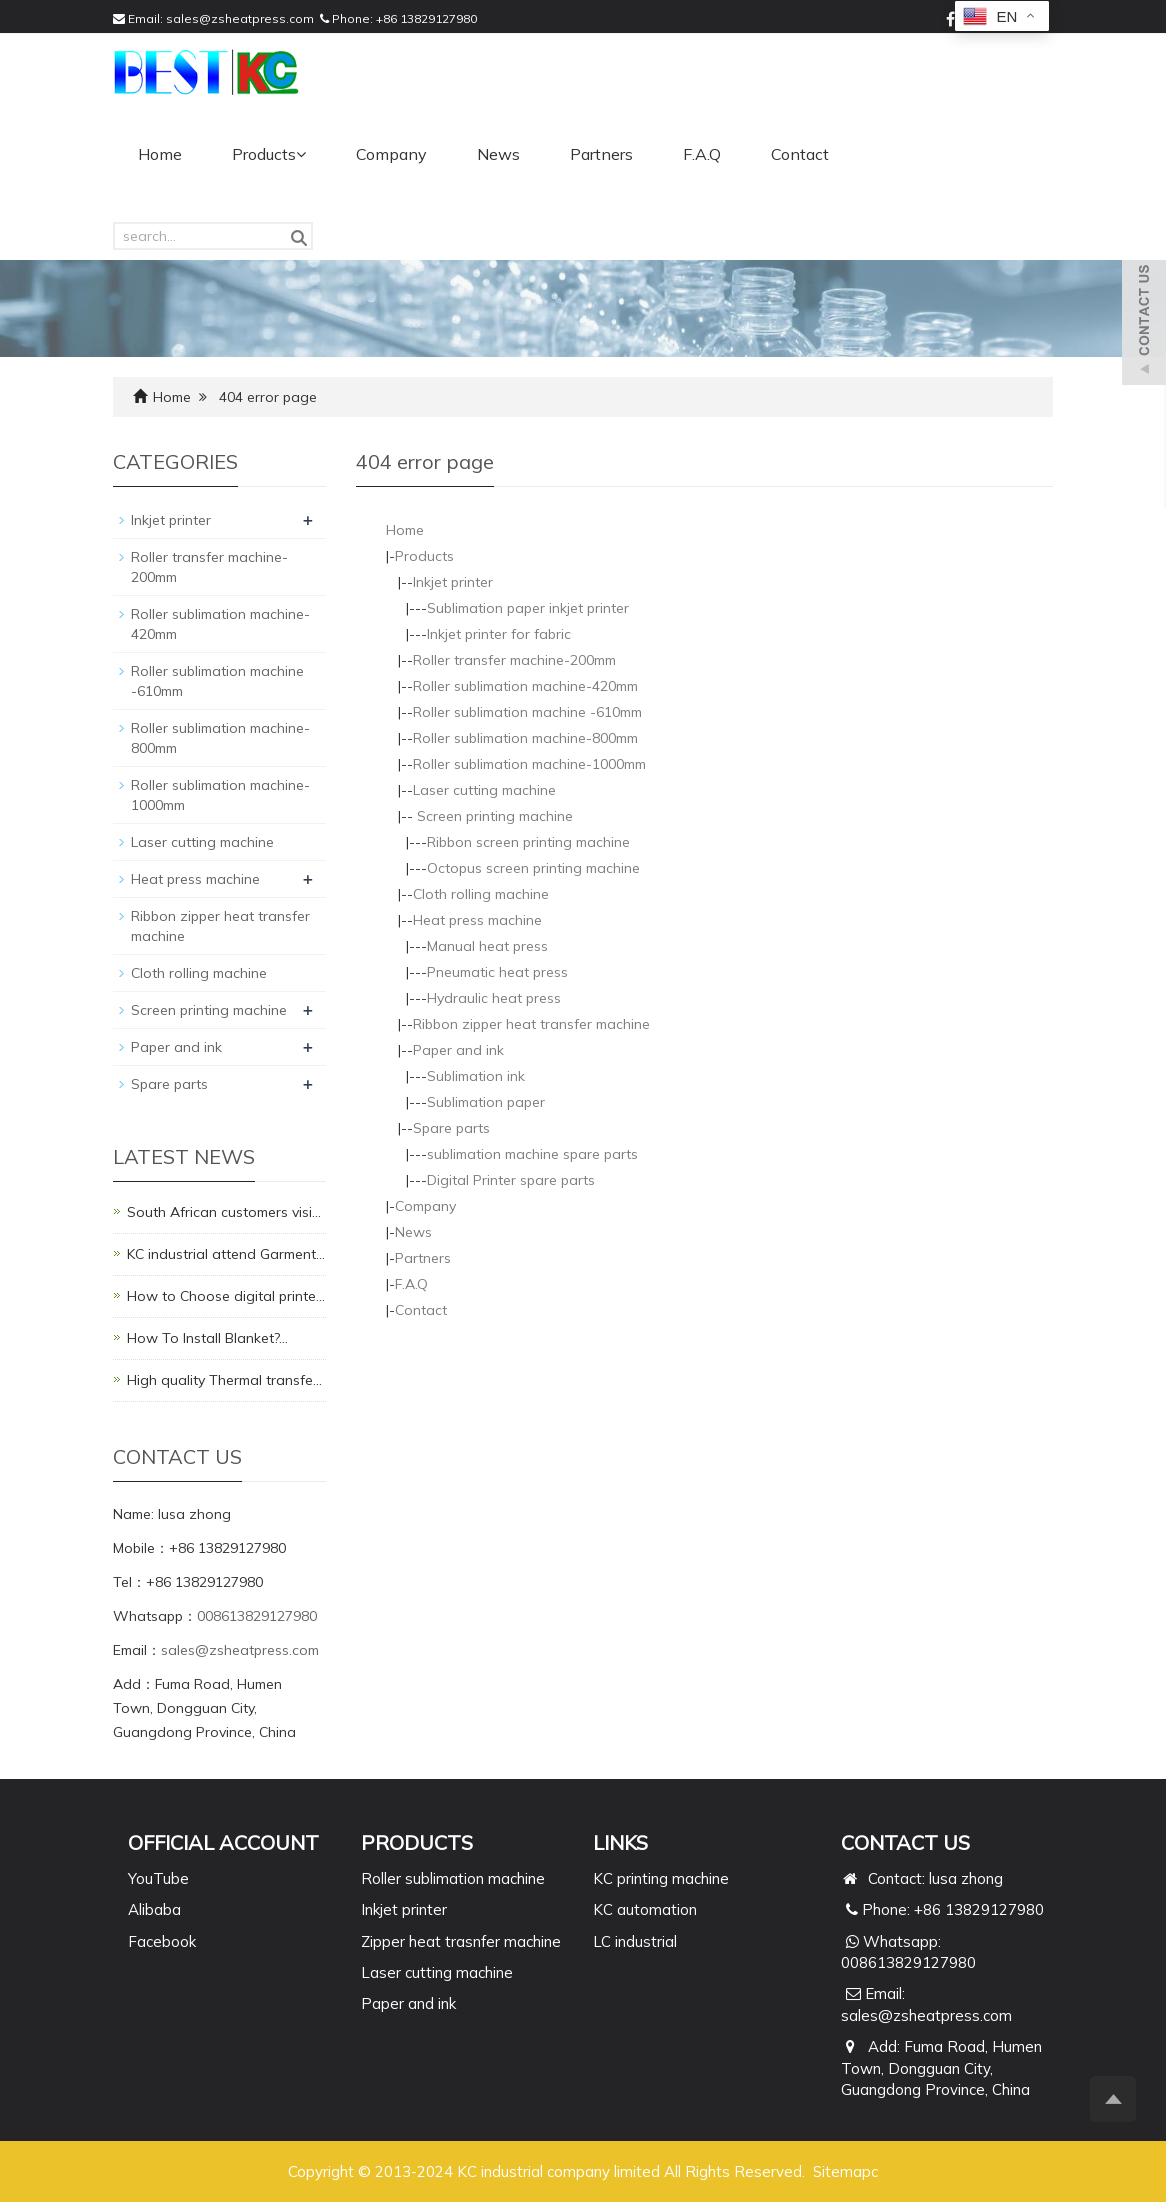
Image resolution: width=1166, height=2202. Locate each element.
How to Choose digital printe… (226, 1296)
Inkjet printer (453, 582)
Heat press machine (477, 920)
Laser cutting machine (484, 790)
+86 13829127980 (426, 18)
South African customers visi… (224, 1212)
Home (160, 154)
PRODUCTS (417, 1842)
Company (391, 154)
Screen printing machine (493, 816)
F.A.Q (702, 154)
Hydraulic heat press (494, 998)
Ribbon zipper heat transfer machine (531, 1024)
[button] (301, 154)
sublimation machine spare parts (532, 1154)
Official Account (223, 1842)
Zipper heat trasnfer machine (461, 1941)
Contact (800, 154)
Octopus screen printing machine (533, 868)
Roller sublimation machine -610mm (527, 712)
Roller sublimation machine (453, 1878)
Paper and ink (458, 1050)
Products (269, 154)
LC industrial (635, 1941)
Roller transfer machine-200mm (514, 660)
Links (620, 1842)
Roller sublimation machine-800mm (525, 738)
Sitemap (842, 2171)
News (498, 154)
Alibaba (154, 1909)
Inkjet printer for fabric (499, 634)
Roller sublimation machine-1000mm (529, 764)
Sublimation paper (486, 1102)
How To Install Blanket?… (207, 1338)
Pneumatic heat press (497, 972)
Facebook (162, 1941)
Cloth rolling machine (481, 894)
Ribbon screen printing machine (528, 842)
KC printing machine (661, 1878)
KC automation (645, 1909)
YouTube (158, 1878)
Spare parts (451, 1128)
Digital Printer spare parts (511, 1180)
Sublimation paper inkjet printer (528, 608)
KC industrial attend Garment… (226, 1254)
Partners (601, 154)
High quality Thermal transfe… (224, 1380)
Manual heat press (487, 946)
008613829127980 (257, 1616)
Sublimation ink (476, 1076)
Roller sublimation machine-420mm (525, 686)
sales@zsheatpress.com (240, 18)
